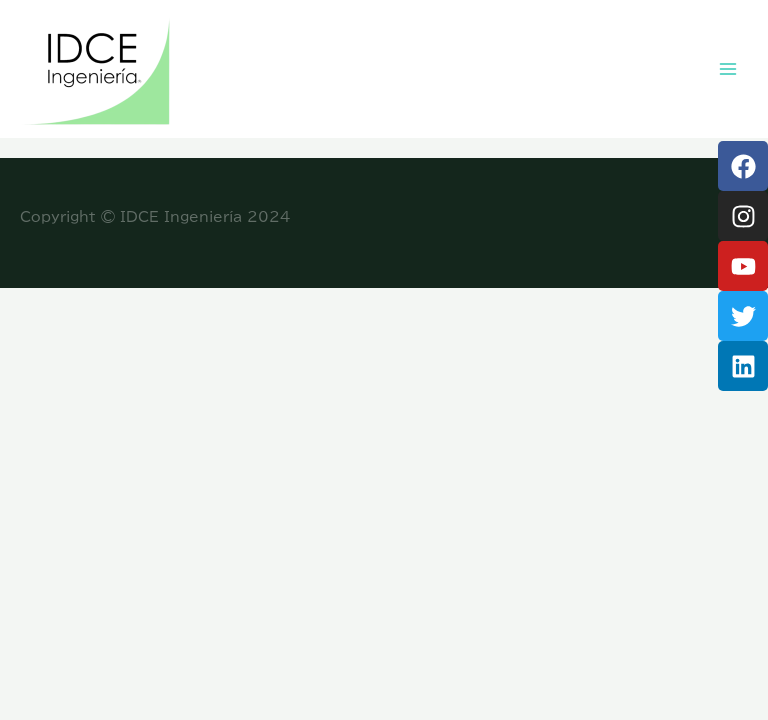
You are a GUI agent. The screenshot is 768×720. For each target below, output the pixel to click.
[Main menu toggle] (728, 69)
